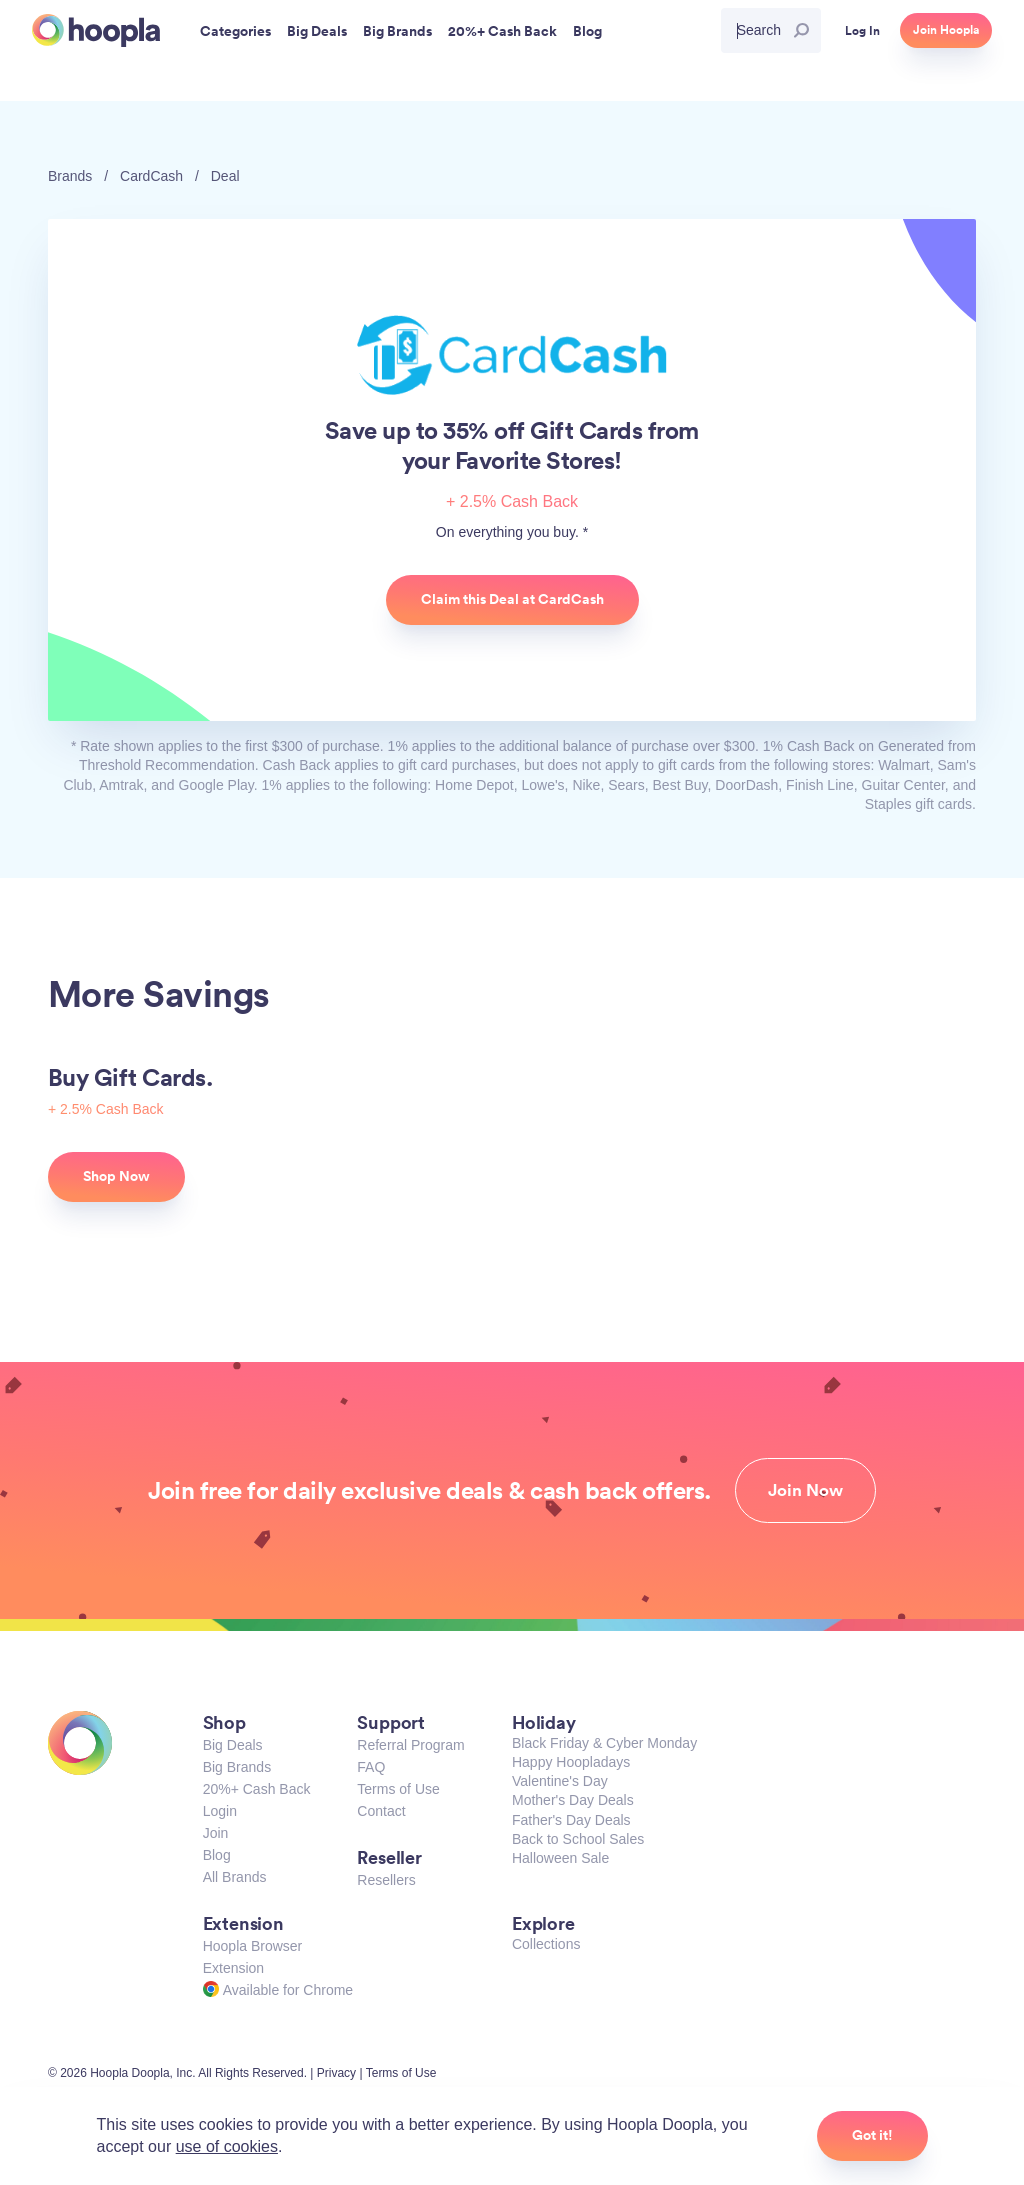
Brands (70, 176)
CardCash (151, 176)
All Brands (235, 1877)
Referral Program (410, 1745)
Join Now (805, 1490)
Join (216, 1833)
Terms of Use (398, 1789)
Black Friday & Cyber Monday (604, 1743)
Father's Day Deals (571, 1820)
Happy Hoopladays (571, 1762)
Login (220, 1811)
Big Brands (237, 1767)
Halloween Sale (560, 1858)
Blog (217, 1855)
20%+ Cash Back (257, 1789)
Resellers (386, 1880)
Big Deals (233, 1745)
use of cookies (227, 2146)
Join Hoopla (946, 30)
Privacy (336, 2073)
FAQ (371, 1767)
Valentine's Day (560, 1781)
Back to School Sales (578, 1839)
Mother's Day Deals (573, 1800)
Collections (546, 1944)
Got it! (872, 2135)
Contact (381, 1811)
